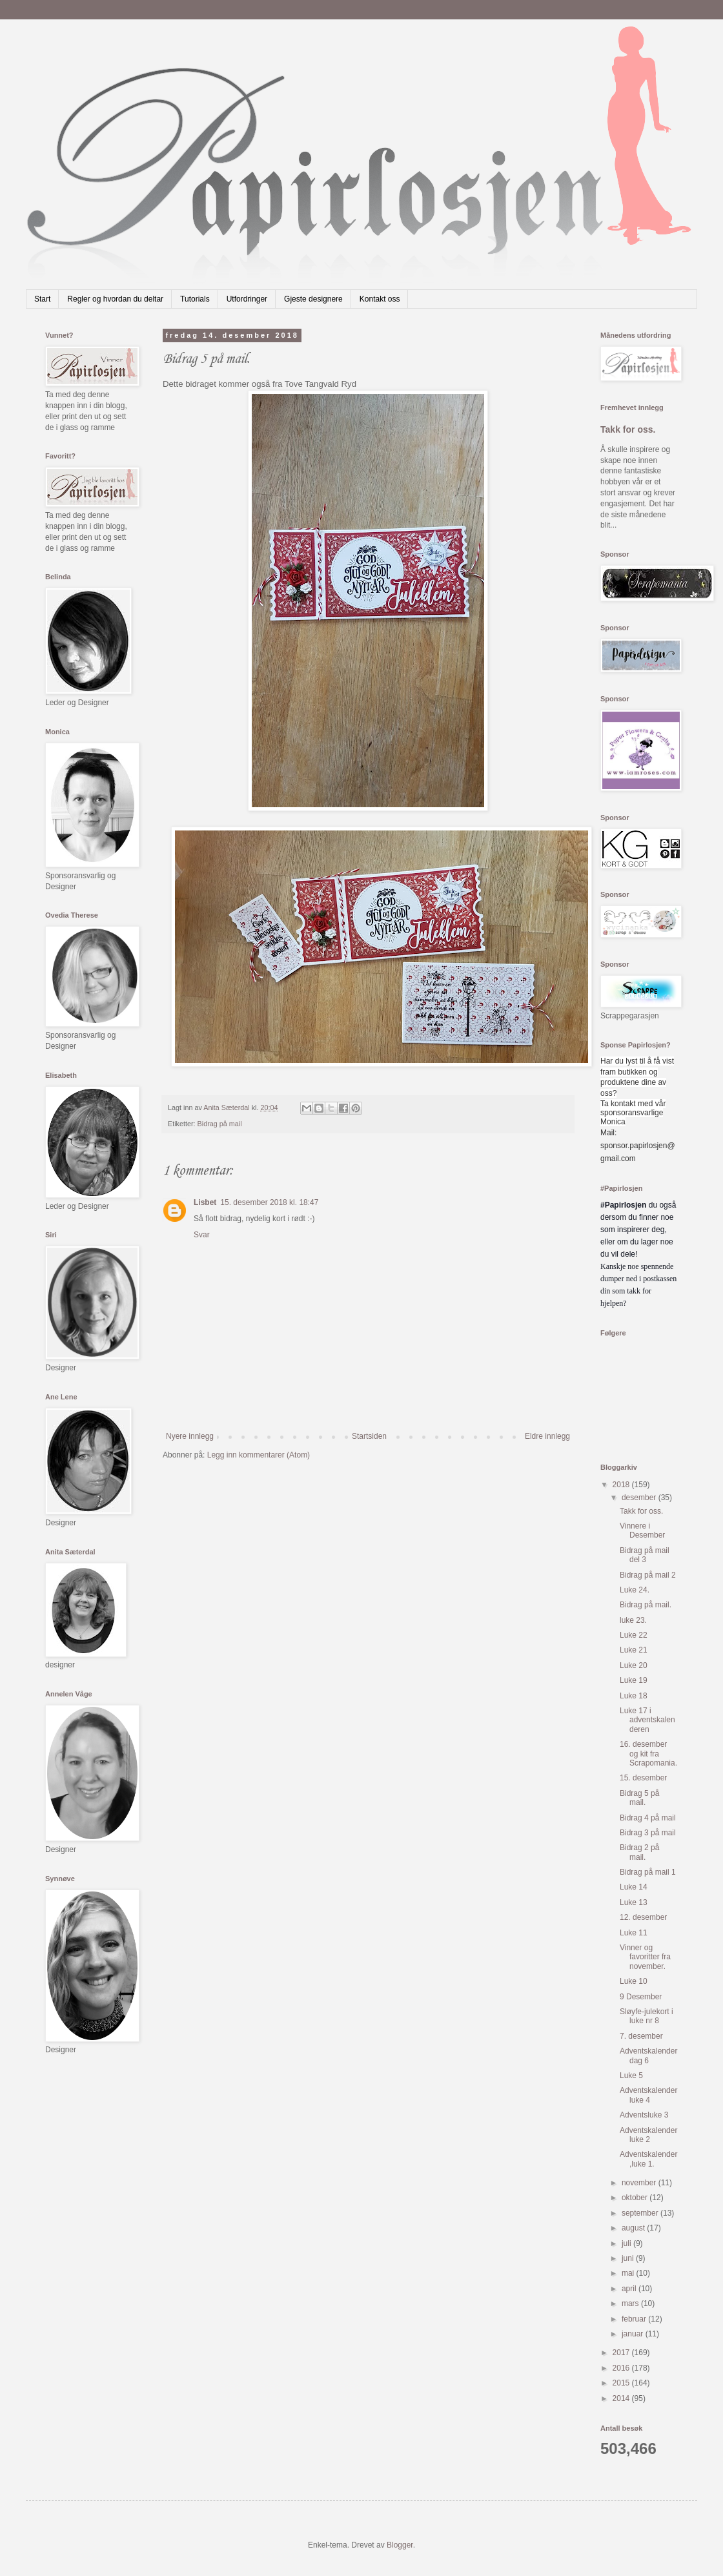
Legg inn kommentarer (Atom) (258, 1454)
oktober (635, 2197)
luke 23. (633, 1620)
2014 (622, 2398)
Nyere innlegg (190, 1436)
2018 (622, 1484)
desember (640, 1497)
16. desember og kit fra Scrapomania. (648, 1753)
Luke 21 (633, 1649)
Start (42, 299)
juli (627, 2243)
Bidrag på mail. (645, 1604)
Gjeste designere (313, 299)
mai (629, 2273)
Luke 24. (634, 1589)
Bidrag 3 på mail (648, 1832)
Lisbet (205, 1202)
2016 (622, 2368)
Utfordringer (247, 299)
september (641, 2213)
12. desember (643, 1917)
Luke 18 (633, 1695)
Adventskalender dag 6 (648, 2055)
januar (634, 2333)
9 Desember (641, 1996)
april (630, 2288)
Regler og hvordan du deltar (115, 299)
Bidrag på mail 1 (648, 1872)
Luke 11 (633, 1932)
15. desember (643, 1777)
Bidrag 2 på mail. (639, 1852)
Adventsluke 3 (644, 2114)
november (640, 2182)
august (634, 2227)
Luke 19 (633, 1680)
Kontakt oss (380, 299)
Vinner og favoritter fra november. (645, 1957)
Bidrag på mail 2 (648, 1575)
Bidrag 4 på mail (648, 1817)
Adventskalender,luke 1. (648, 2159)
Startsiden (369, 1436)
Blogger (400, 2545)
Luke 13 (633, 1902)
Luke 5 (631, 2075)
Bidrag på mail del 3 (644, 1555)
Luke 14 (633, 1886)
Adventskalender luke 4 (648, 2095)
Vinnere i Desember (642, 1530)
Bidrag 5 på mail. (639, 1798)
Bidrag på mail (220, 1124)
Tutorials (195, 299)
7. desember (641, 2036)
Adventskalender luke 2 (648, 2135)
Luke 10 (633, 1981)
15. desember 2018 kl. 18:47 (269, 1202)
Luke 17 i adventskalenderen (647, 1720)
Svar (202, 1234)
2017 (622, 2352)
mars (631, 2303)
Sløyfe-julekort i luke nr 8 (646, 2016)
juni (629, 2258)
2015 (622, 2382)
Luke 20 (633, 1665)
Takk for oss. (628, 429)
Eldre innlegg (547, 1436)
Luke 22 (633, 1635)
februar (635, 2319)
